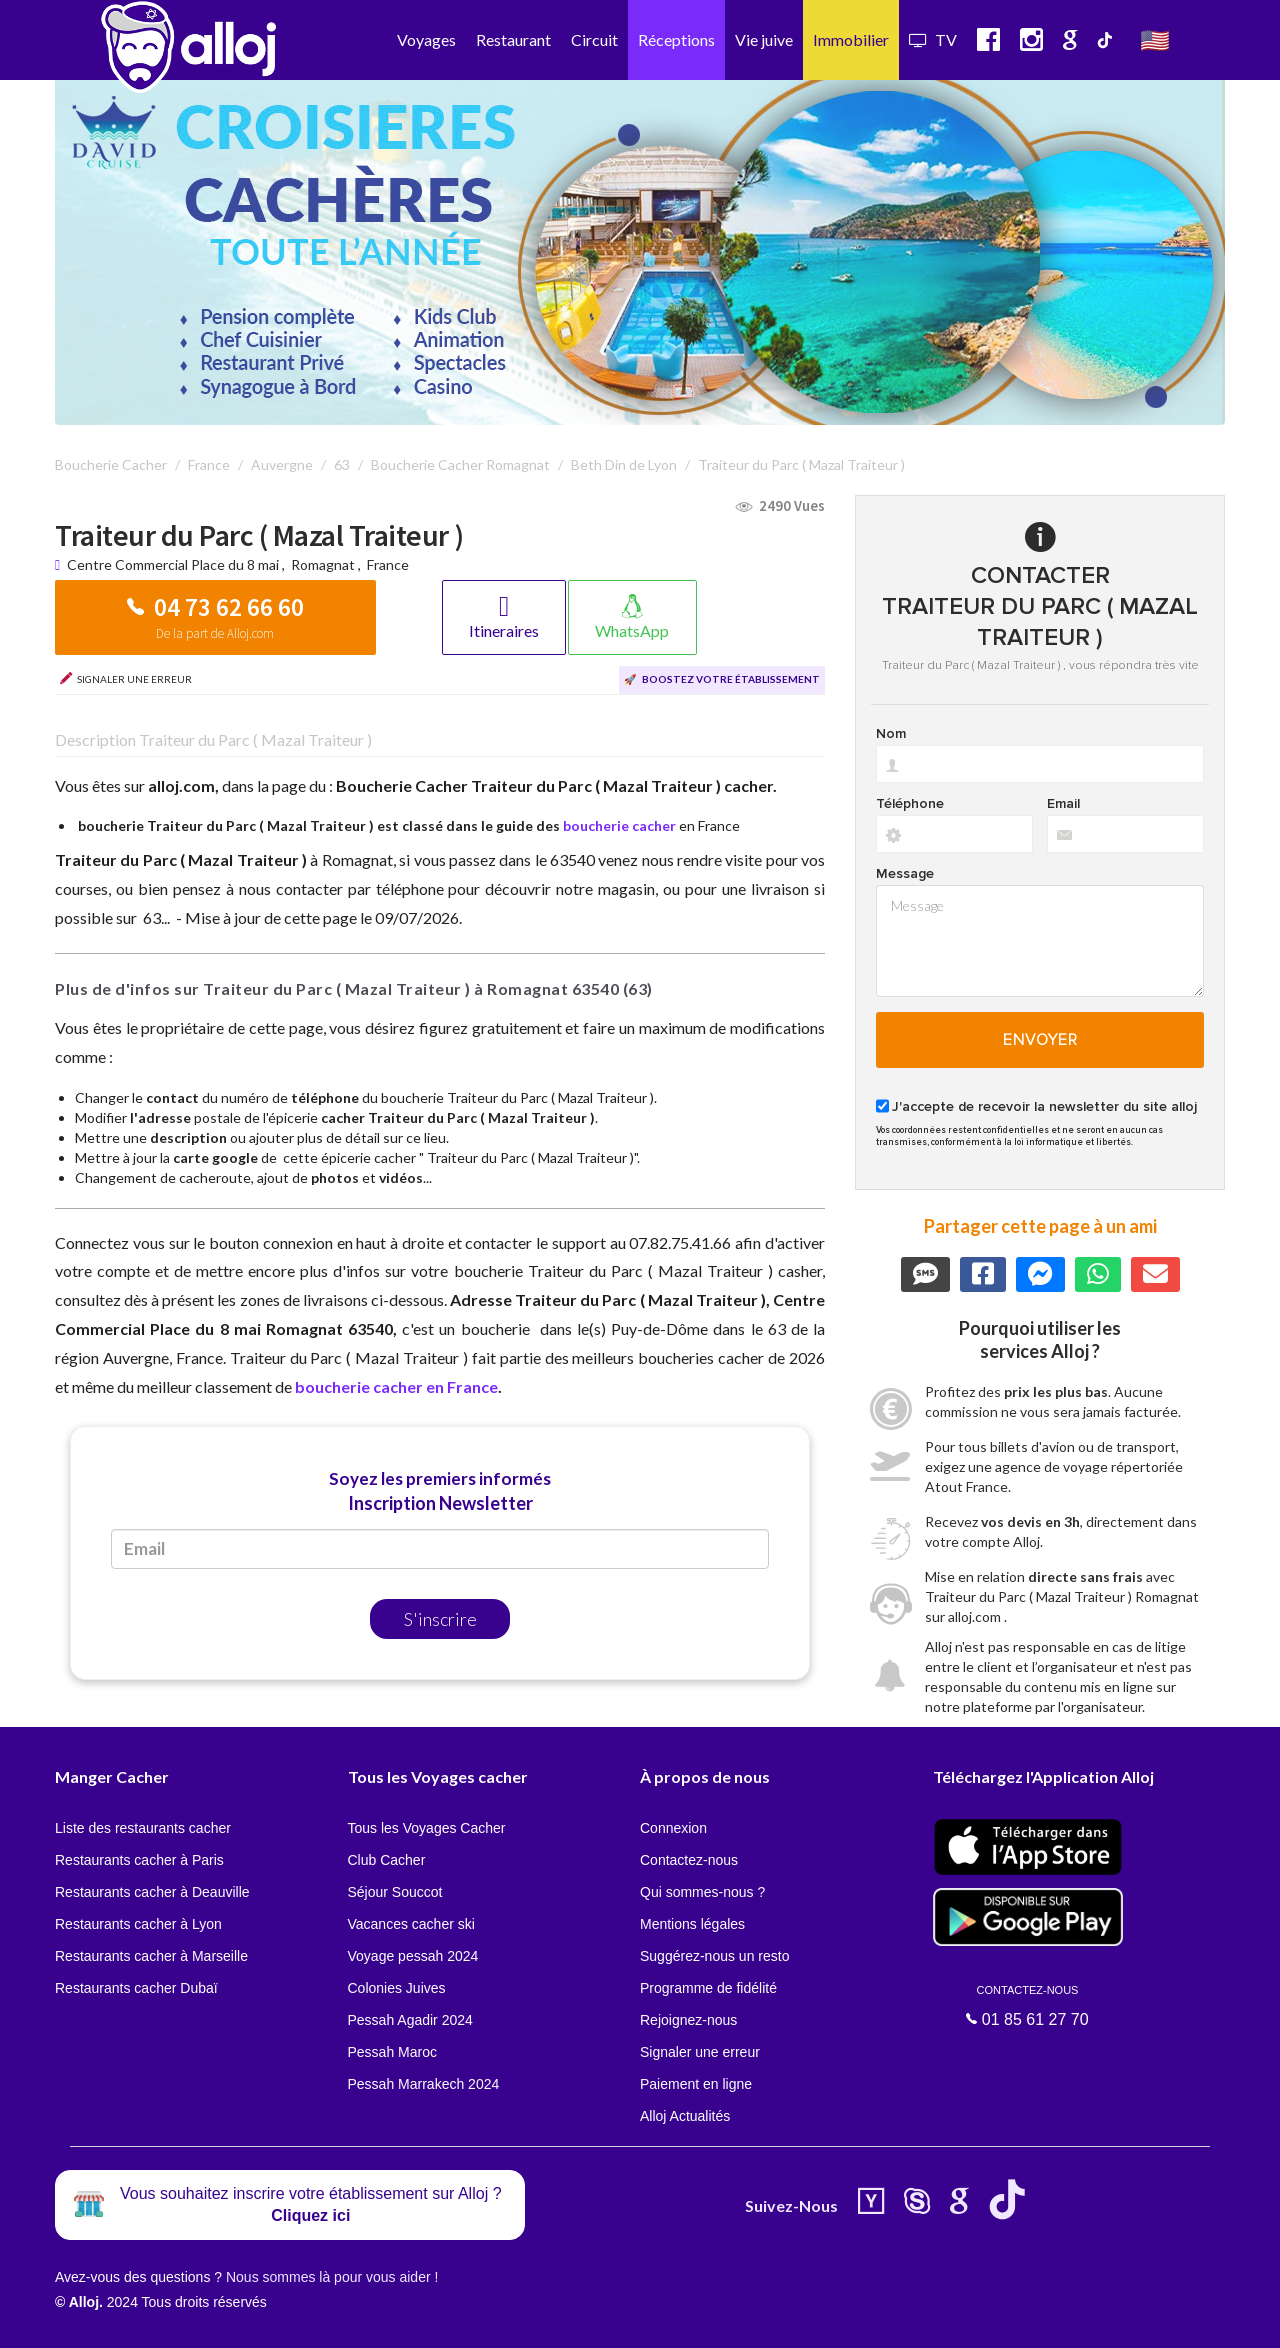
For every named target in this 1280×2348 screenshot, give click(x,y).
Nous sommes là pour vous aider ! (332, 2277)
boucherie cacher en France (396, 1386)
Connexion (673, 1828)
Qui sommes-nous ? (702, 1892)
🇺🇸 (1155, 39)
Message (905, 874)
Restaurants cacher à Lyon (138, 1924)
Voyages (426, 39)
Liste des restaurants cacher (143, 1828)
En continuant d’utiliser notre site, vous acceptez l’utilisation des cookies (214, 2318)
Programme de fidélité (708, 1988)
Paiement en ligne (696, 2084)
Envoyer (1040, 1040)
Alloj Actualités (685, 2116)
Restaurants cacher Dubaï (136, 1988)
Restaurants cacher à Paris (139, 1860)
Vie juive (764, 39)
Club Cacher (387, 1860)
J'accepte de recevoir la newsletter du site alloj (1044, 1107)
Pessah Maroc (392, 2052)
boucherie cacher (619, 825)
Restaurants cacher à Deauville (152, 1892)
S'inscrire (440, 1619)
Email (1063, 804)
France (388, 564)
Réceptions (676, 39)
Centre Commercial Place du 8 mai (174, 564)
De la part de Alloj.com (215, 633)
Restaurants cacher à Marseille (151, 1956)
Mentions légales (692, 1924)
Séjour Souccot (395, 1892)
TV (933, 39)
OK (440, 2319)
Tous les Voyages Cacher (427, 1828)
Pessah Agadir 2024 (410, 2020)
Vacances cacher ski (411, 1924)
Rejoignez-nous (688, 2020)
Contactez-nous (689, 1860)
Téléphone (910, 804)
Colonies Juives (397, 1988)
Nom (891, 734)
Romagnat (323, 564)
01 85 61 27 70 (1028, 2006)
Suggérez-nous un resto (714, 1956)
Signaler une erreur (700, 2052)
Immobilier (851, 39)
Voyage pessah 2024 (413, 1956)
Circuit (594, 39)
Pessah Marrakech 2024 (424, 2084)
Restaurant (513, 39)
